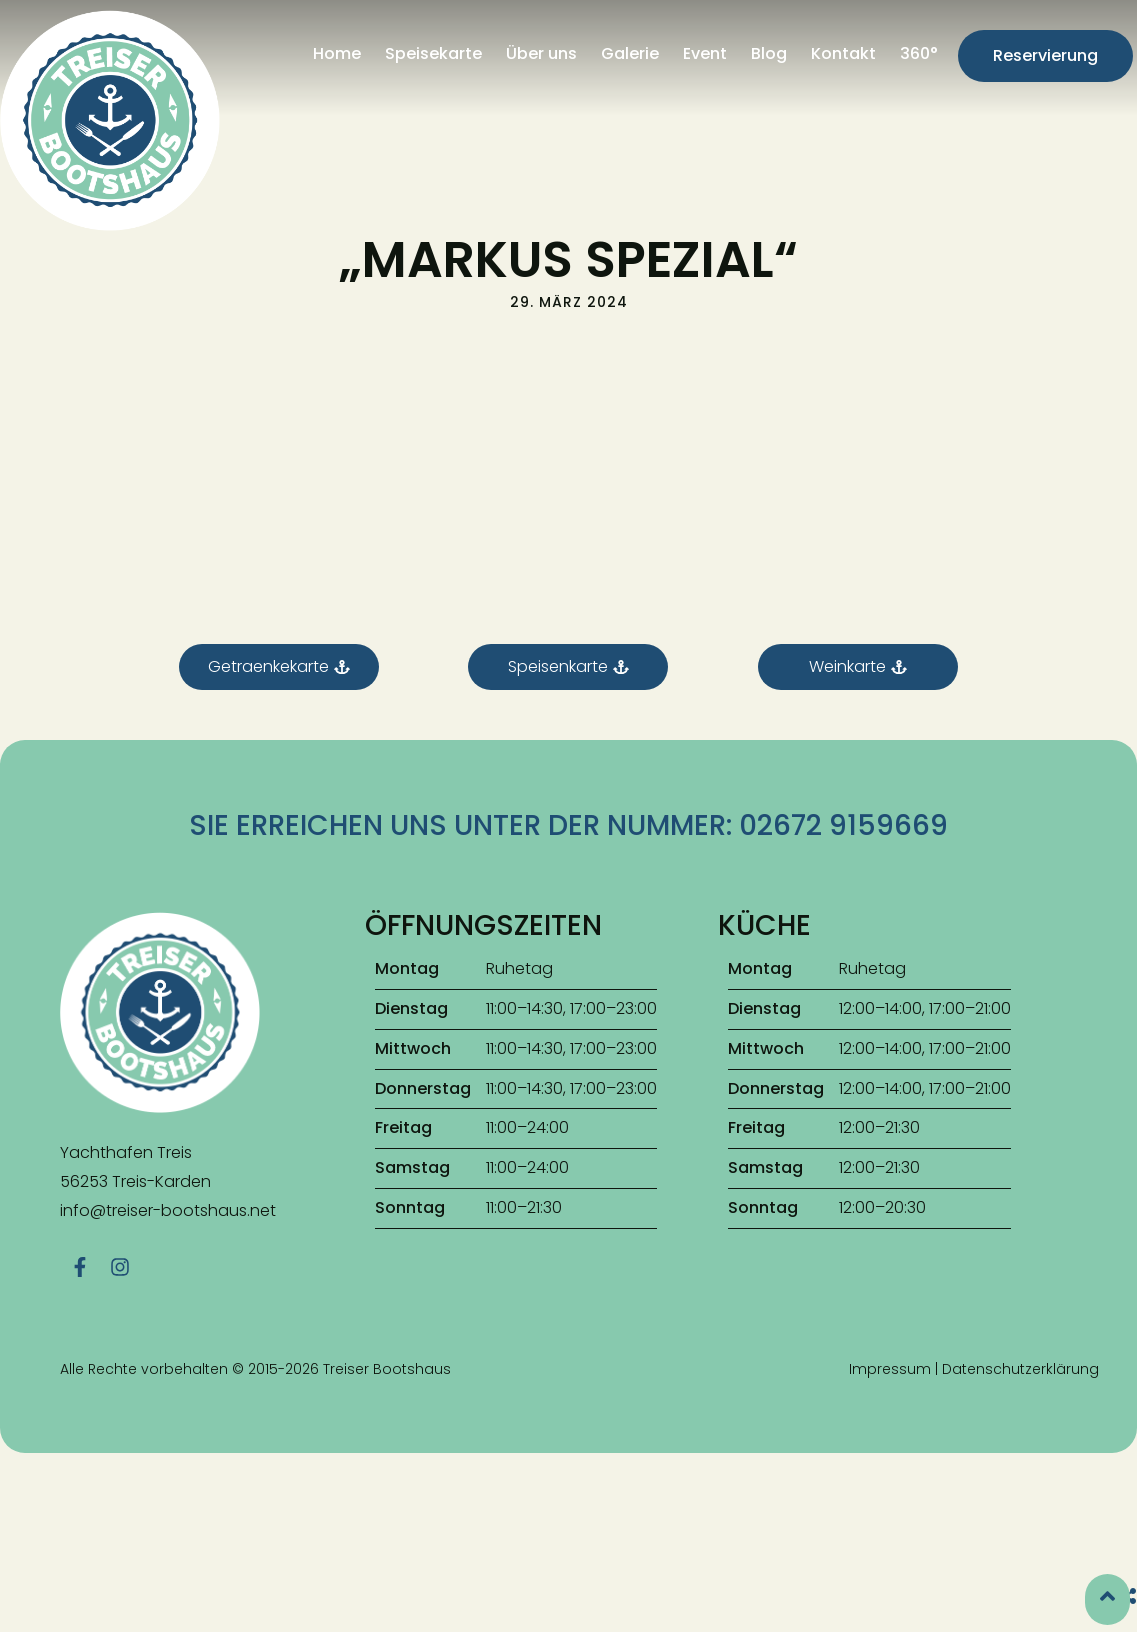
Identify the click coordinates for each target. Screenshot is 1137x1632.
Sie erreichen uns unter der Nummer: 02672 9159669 (568, 775)
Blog (769, 53)
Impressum (890, 1311)
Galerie (630, 53)
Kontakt (843, 53)
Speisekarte (433, 53)
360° (919, 53)
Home (337, 53)
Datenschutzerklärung (1020, 1311)
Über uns (541, 53)
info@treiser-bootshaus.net (168, 1160)
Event (705, 53)
